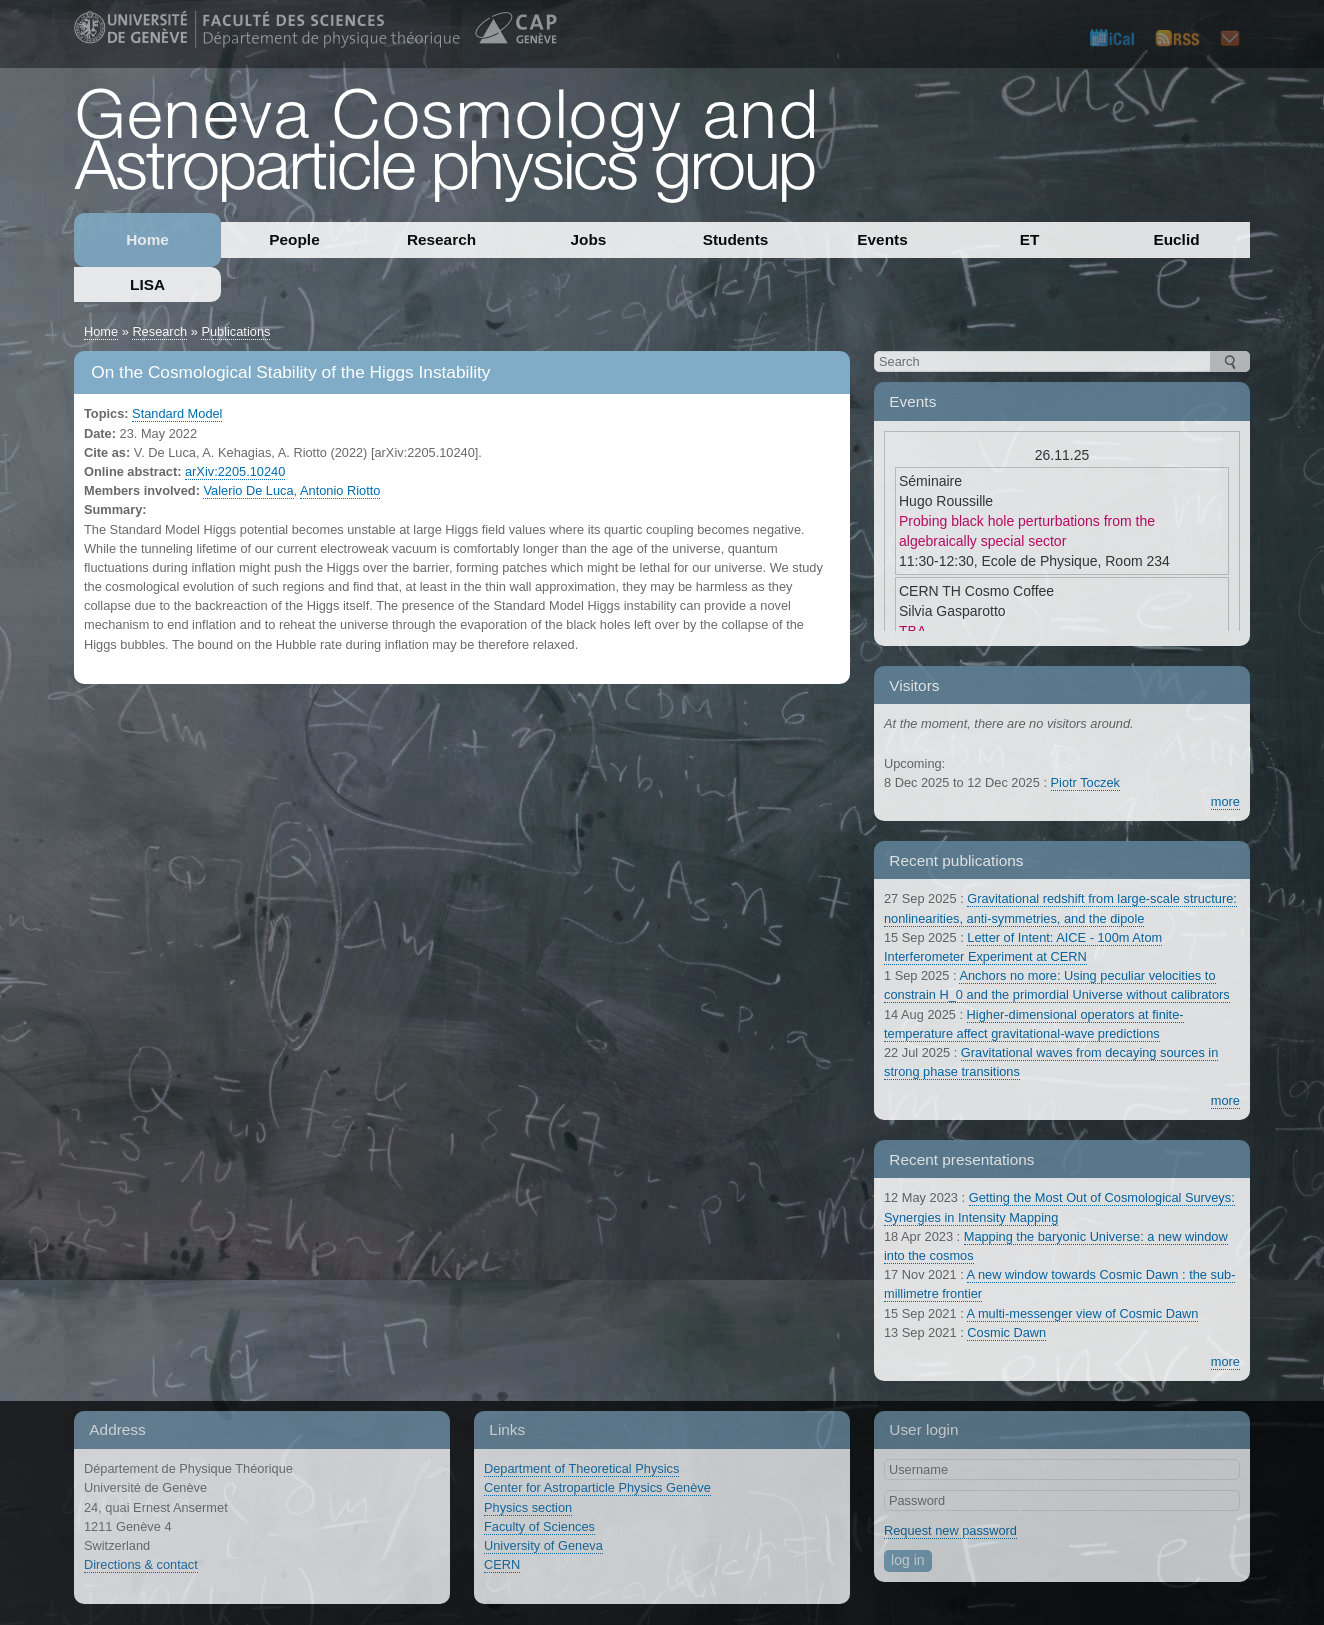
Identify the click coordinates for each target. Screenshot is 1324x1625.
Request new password (950, 1530)
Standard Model (177, 413)
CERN (502, 1564)
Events (882, 239)
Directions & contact (141, 1564)
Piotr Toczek (1085, 782)
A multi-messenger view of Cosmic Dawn (1083, 1313)
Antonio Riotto (340, 490)
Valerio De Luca (248, 490)
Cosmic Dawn (1006, 1332)
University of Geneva (543, 1545)
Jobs (589, 239)
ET (1030, 239)
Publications (235, 331)
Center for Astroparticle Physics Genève (597, 1487)
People (294, 239)
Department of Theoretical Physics (581, 1468)
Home (147, 239)
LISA (147, 284)
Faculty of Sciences (539, 1526)
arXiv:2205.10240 (235, 471)
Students (736, 239)
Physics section (528, 1507)
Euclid (1176, 239)
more (1225, 801)
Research (441, 239)
